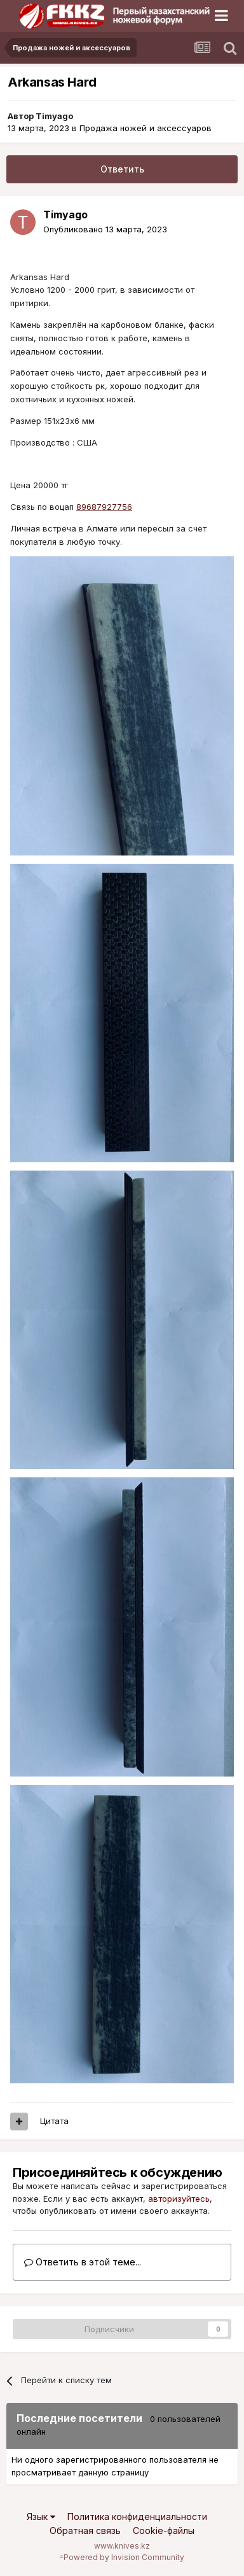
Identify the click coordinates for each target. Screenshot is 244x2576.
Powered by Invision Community (124, 2557)
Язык (41, 2516)
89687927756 (104, 507)
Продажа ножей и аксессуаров (145, 128)
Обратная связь (85, 2530)
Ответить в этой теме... (82, 2261)
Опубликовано (105, 229)
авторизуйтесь (179, 2198)
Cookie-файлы (163, 2530)
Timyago (54, 116)
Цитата (54, 2121)
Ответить (122, 169)
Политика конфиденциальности (137, 2516)
